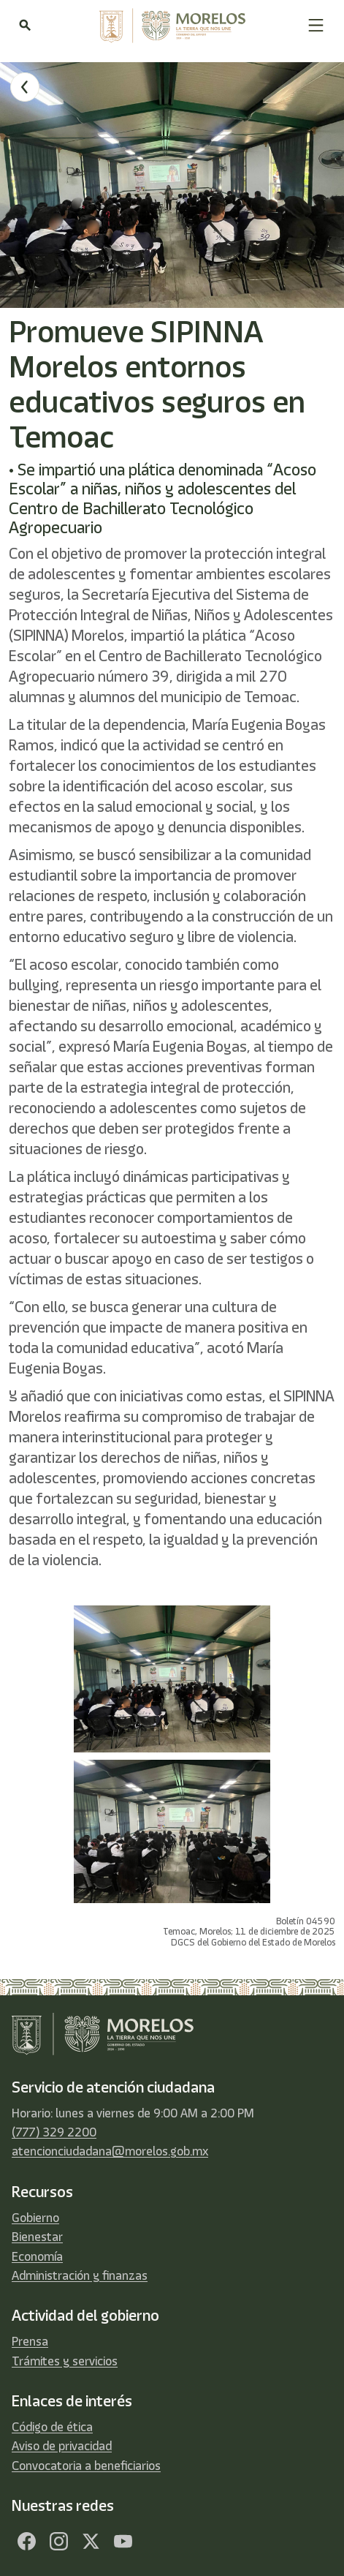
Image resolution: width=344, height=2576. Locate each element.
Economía (37, 2256)
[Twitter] (90, 2541)
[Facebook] (26, 2541)
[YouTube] (122, 2541)
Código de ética (52, 2427)
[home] (168, 25)
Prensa (30, 2341)
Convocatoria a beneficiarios (86, 2466)
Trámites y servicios (65, 2361)
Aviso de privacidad (62, 2446)
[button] (316, 25)
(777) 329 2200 (54, 2132)
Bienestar (37, 2236)
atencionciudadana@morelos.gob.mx (110, 2151)
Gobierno (35, 2217)
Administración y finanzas (80, 2275)
